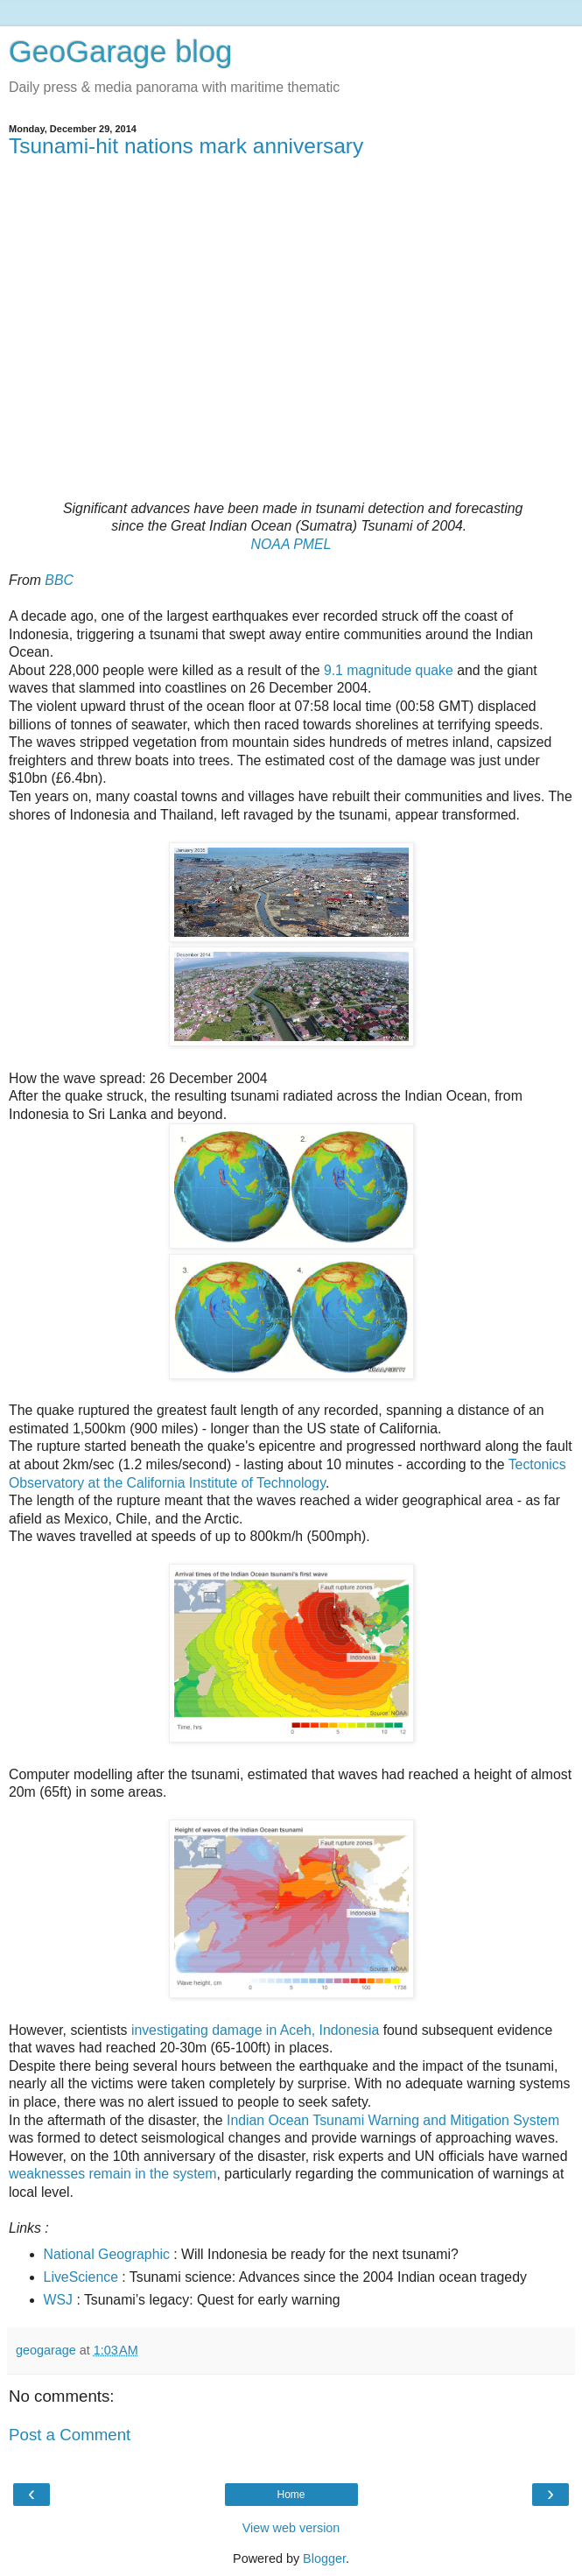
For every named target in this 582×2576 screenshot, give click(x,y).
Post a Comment (69, 2434)
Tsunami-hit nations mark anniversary (186, 146)
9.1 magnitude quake (388, 670)
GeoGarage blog (120, 51)
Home (291, 2494)
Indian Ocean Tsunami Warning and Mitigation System (391, 2120)
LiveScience (81, 2277)
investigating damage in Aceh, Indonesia (255, 2030)
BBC (59, 580)
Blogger (324, 2558)
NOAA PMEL (291, 544)
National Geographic (107, 2254)
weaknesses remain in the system (113, 2173)
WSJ (58, 2299)
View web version (291, 2528)
